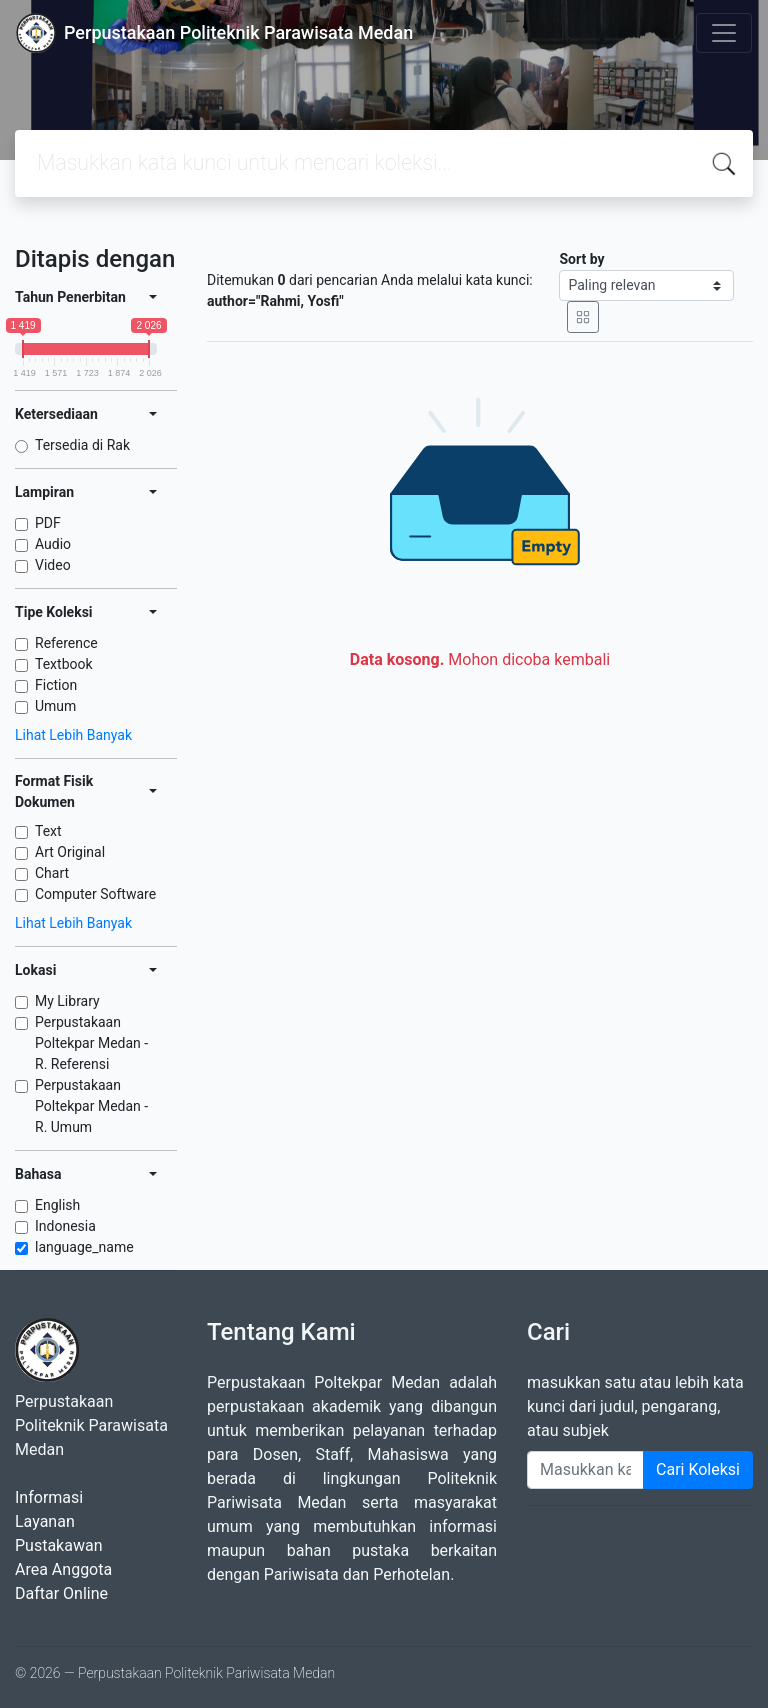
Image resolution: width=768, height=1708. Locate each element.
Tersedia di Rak (82, 445)
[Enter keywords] (585, 1470)
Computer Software (95, 894)
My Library (67, 1001)
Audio (53, 544)
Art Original (70, 852)
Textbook (64, 664)
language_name (84, 1247)
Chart (52, 873)
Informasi (49, 1497)
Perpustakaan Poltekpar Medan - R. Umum (91, 1106)
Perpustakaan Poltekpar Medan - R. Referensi (91, 1043)
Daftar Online (61, 1593)
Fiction (56, 685)
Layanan (45, 1521)
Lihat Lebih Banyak (73, 735)
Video (53, 565)
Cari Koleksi (698, 1469)
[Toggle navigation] (724, 33)
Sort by (581, 259)
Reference (66, 643)
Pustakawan (58, 1545)
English (57, 1205)
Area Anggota (63, 1569)
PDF (48, 523)
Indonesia (65, 1226)
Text (48, 831)
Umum (55, 706)
